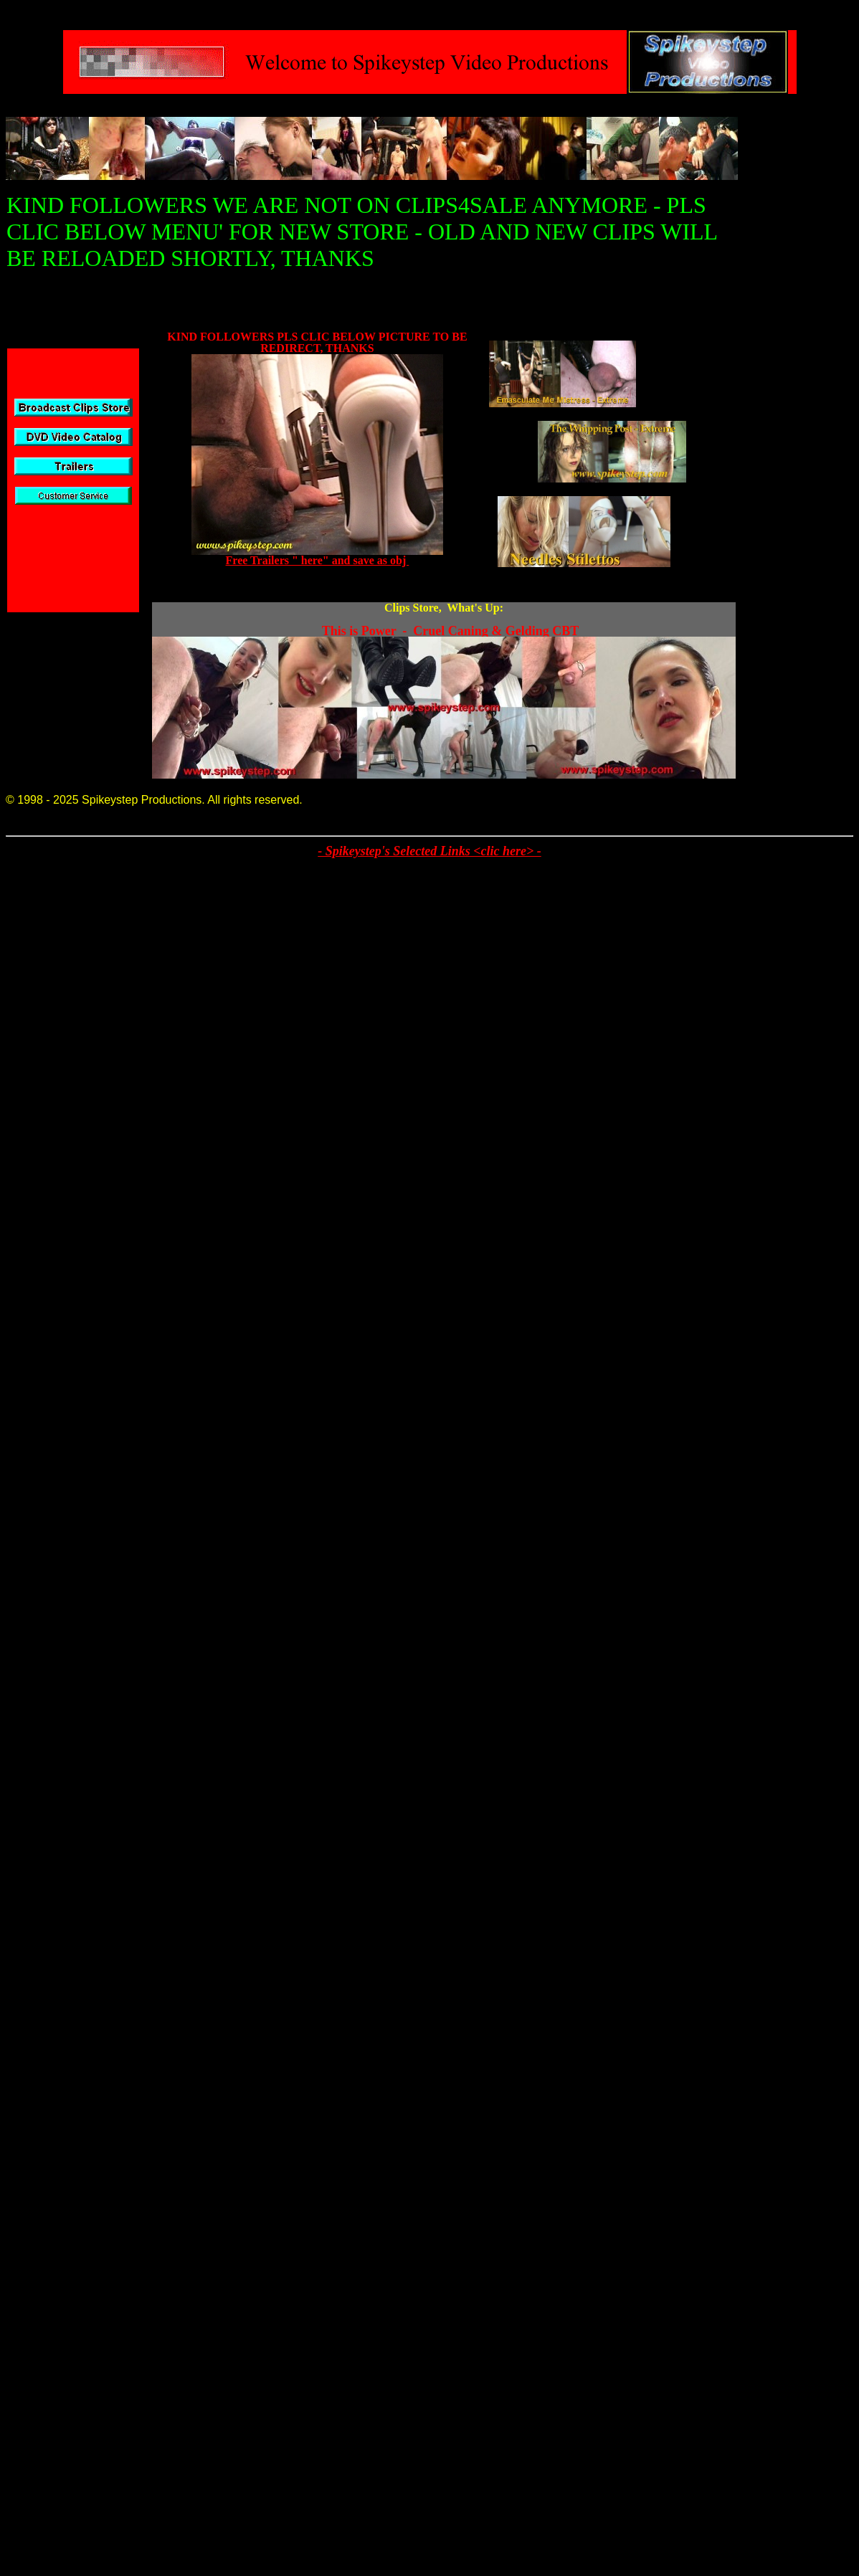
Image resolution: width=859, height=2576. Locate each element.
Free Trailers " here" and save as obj (317, 560)
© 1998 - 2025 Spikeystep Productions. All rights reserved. (154, 800)
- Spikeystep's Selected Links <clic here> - (429, 851)
